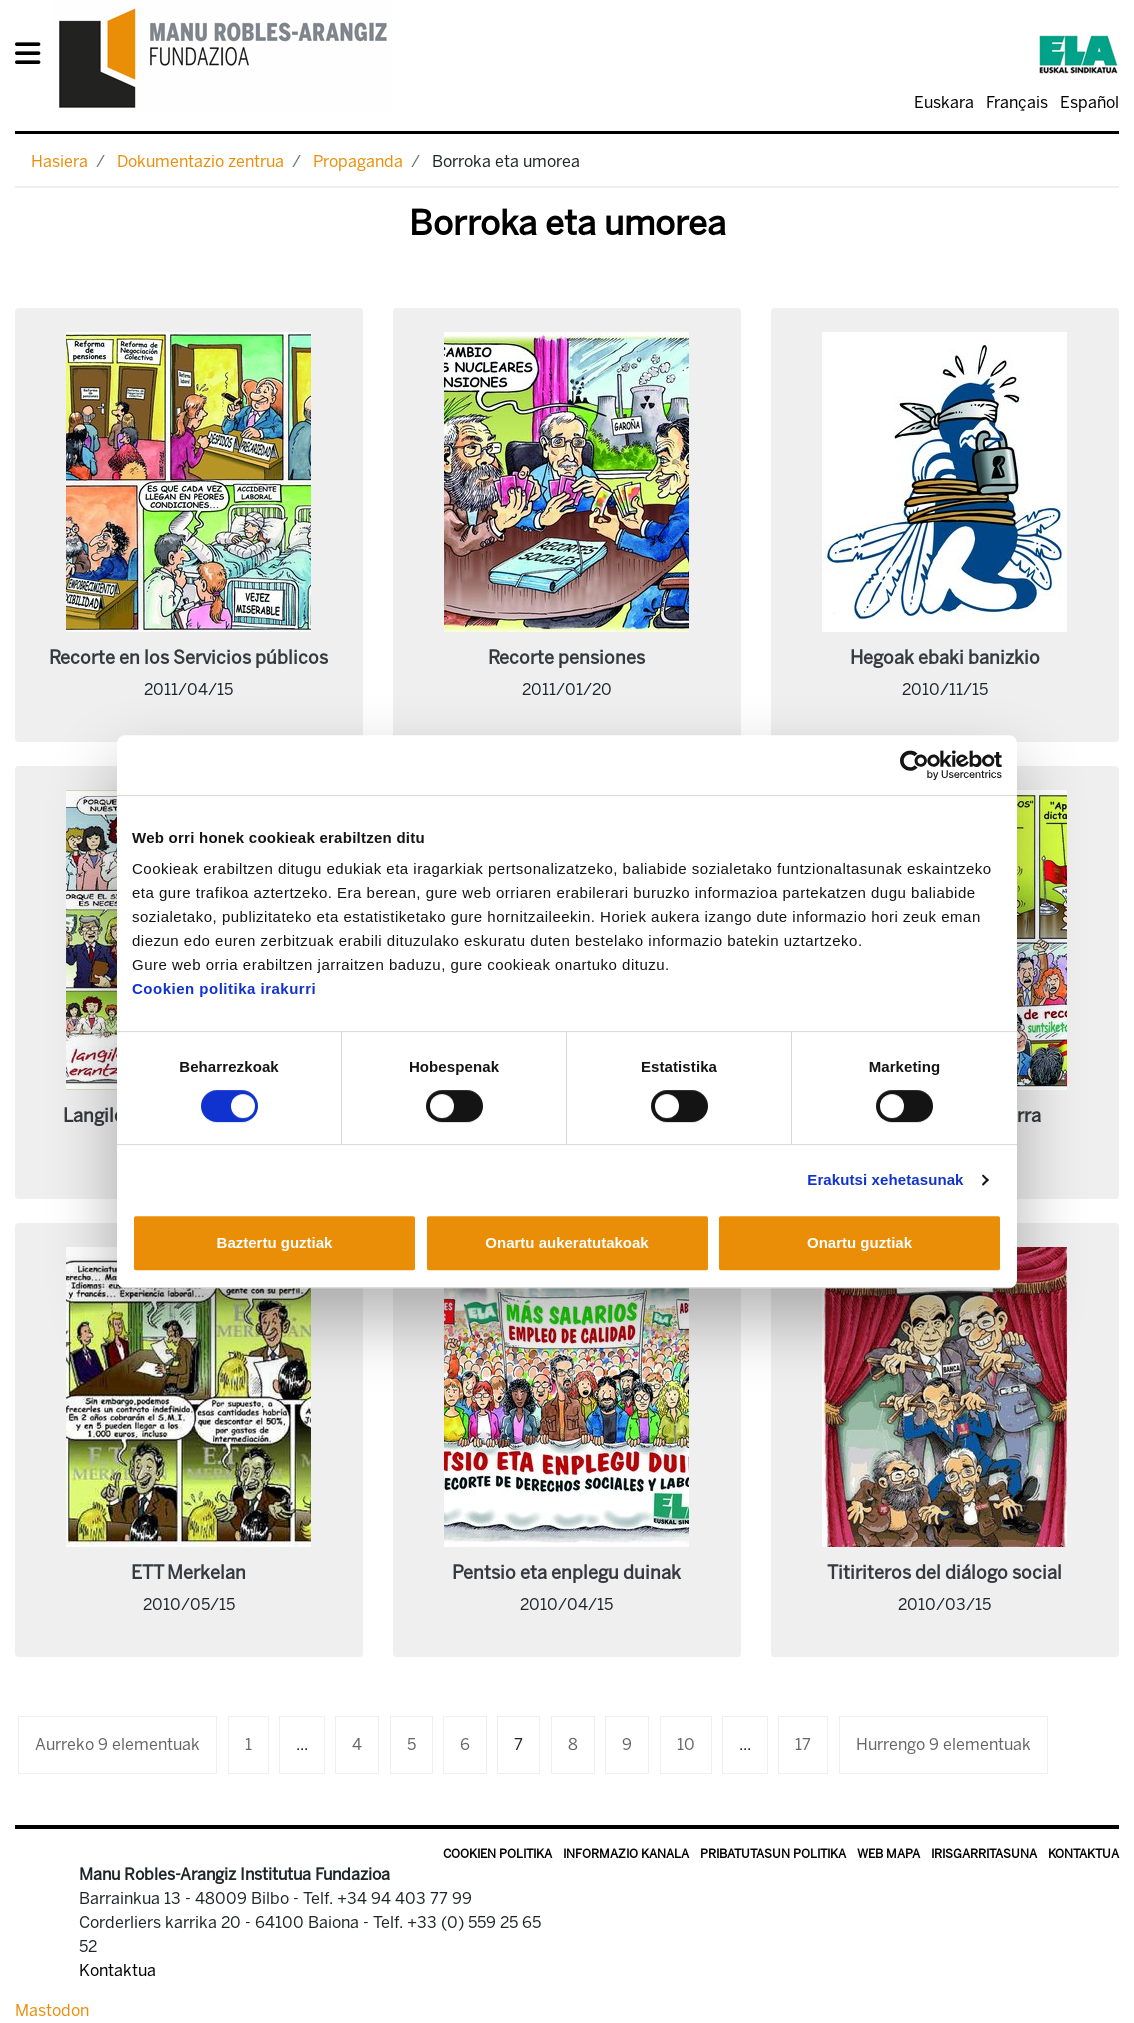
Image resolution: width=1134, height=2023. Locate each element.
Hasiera (59, 161)
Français (1017, 102)
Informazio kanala (626, 1854)
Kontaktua (1083, 1854)
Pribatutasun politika (773, 1854)
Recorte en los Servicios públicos (188, 658)
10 (686, 1744)
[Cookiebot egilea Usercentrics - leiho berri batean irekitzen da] (914, 765)
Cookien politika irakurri (224, 988)
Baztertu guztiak (275, 1242)
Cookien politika (497, 1854)
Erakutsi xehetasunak (885, 1179)
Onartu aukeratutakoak (566, 1242)
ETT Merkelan (188, 1573)
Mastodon (52, 2010)
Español (1089, 102)
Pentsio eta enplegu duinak (566, 1573)
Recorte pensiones (566, 658)
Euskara (944, 102)
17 (803, 1744)
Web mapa (888, 1854)
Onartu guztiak (859, 1242)
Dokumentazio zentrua (200, 161)
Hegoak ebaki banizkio (945, 658)
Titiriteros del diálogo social (944, 1573)
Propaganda (358, 161)
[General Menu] (33, 57)
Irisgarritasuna (984, 1854)
